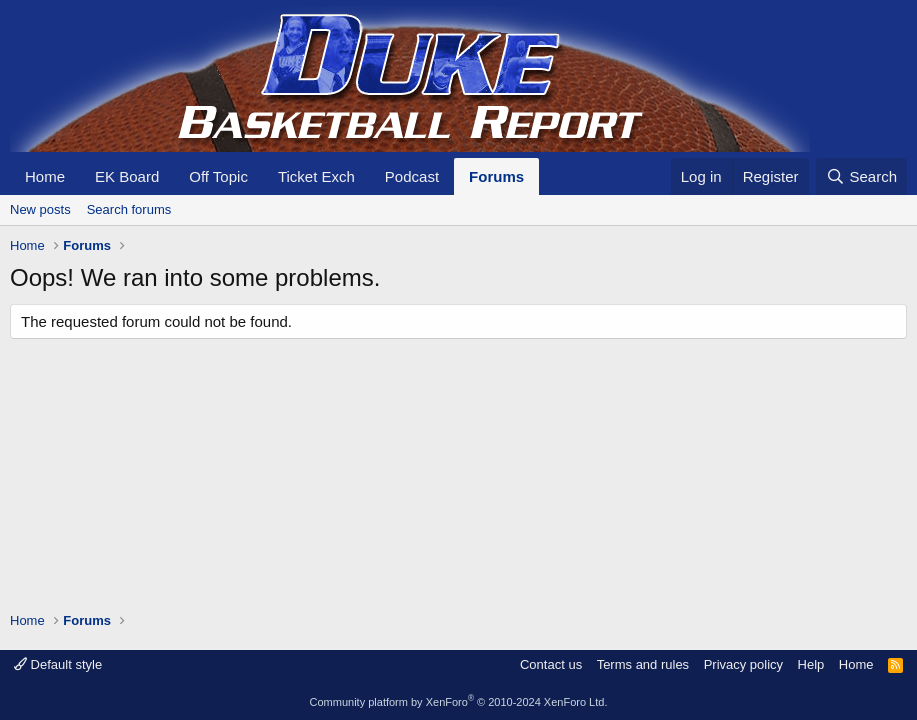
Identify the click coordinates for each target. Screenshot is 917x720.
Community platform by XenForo (459, 702)
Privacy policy (743, 664)
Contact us (551, 664)
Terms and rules (643, 664)
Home (45, 176)
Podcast (412, 176)
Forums (496, 176)
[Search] (861, 176)
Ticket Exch (316, 176)
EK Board (127, 176)
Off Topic (218, 176)
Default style (58, 664)
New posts (40, 209)
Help (811, 664)
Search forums (129, 209)
